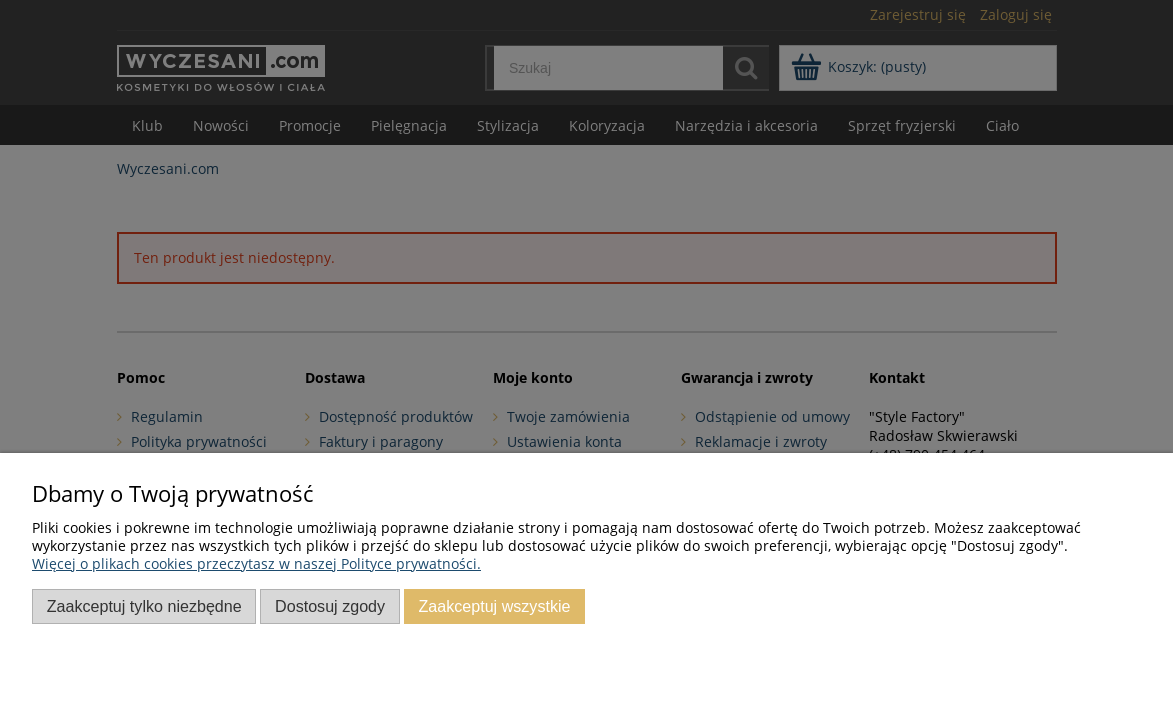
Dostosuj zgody (330, 606)
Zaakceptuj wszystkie (494, 606)
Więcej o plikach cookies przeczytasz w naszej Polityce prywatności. (256, 563)
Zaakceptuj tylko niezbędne (144, 606)
